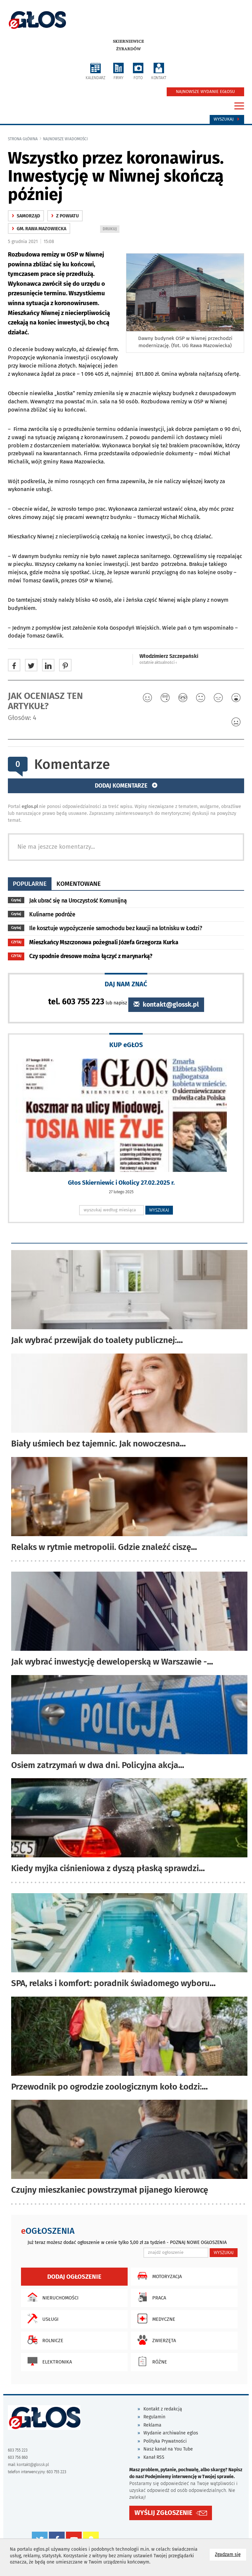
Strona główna (23, 139)
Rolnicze (43, 2340)
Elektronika (48, 2361)
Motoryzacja (158, 2276)
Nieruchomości (51, 2297)
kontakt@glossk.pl (166, 1004)
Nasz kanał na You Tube (168, 2449)
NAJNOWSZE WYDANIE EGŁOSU (205, 91)
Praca (150, 2297)
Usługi (41, 2318)
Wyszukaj (227, 119)
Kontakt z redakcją (162, 2409)
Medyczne (154, 2318)
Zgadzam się (230, 2554)
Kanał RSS (153, 2457)
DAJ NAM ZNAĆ (126, 984)
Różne (150, 2361)
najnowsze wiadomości (65, 139)
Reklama (152, 2425)
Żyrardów (128, 49)
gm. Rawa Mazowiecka (39, 229)
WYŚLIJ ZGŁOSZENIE (163, 2513)
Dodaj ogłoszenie (74, 2276)
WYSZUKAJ (159, 1210)
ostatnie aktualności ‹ (158, 662)
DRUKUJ (110, 229)
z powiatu (65, 216)
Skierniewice (128, 41)
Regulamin (154, 2417)
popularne (30, 883)
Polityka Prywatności (165, 2441)
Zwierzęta (155, 2340)
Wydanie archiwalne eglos (170, 2433)
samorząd (26, 216)
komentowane (78, 883)
